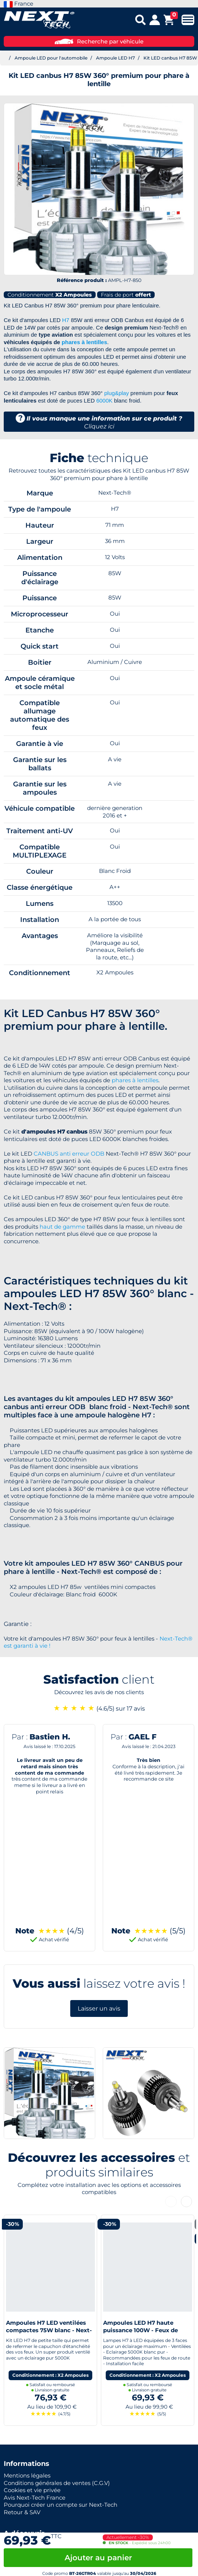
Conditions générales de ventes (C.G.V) (57, 2483)
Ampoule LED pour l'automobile (51, 58)
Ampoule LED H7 (115, 58)
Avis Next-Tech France (34, 2497)
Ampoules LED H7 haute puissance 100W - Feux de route (140, 2330)
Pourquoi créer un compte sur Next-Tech (60, 2504)
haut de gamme (62, 1226)
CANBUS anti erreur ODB (69, 1153)
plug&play (116, 393)
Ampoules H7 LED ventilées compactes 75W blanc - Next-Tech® (49, 2330)
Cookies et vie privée (32, 2490)
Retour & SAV (22, 2512)
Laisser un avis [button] (99, 2008)
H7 (65, 320)
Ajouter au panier (98, 2557)
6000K (104, 400)
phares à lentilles (84, 342)
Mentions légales (27, 2475)
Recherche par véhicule (99, 41)
